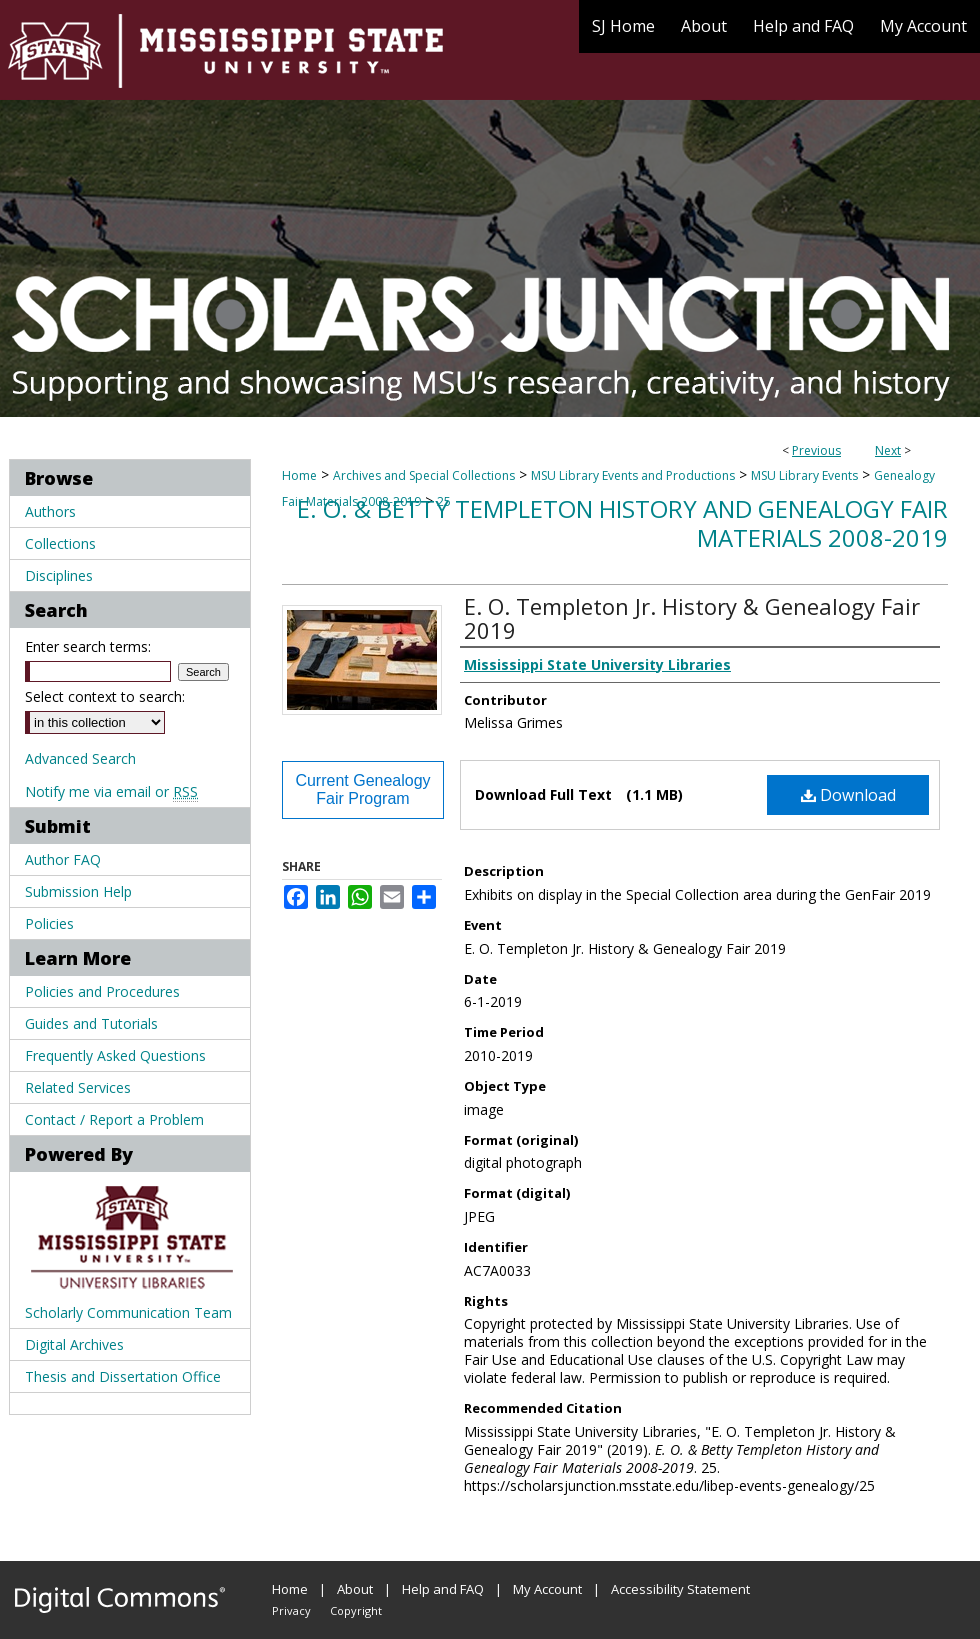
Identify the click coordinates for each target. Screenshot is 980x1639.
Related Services (78, 1087)
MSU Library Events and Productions (633, 475)
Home (299, 475)
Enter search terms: (88, 646)
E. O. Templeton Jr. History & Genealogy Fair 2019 (692, 618)
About (355, 1589)
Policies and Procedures (102, 991)
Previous (816, 450)
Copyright (356, 1610)
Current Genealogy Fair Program (362, 789)
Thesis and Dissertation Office (123, 1376)
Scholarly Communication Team (128, 1312)
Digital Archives (74, 1344)
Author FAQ (63, 859)
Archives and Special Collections (424, 475)
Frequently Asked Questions (115, 1055)
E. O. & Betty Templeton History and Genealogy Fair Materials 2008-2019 (622, 523)
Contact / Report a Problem (114, 1119)
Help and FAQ (443, 1589)
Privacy (291, 1610)
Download (848, 795)
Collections (60, 543)
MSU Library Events (804, 475)
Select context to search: (105, 696)
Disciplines (59, 575)
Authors (50, 511)
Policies (49, 923)
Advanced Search (80, 758)
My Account (547, 1589)
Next (888, 450)
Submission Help (78, 891)
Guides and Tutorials (91, 1023)
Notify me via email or (111, 791)
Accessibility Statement (680, 1589)
